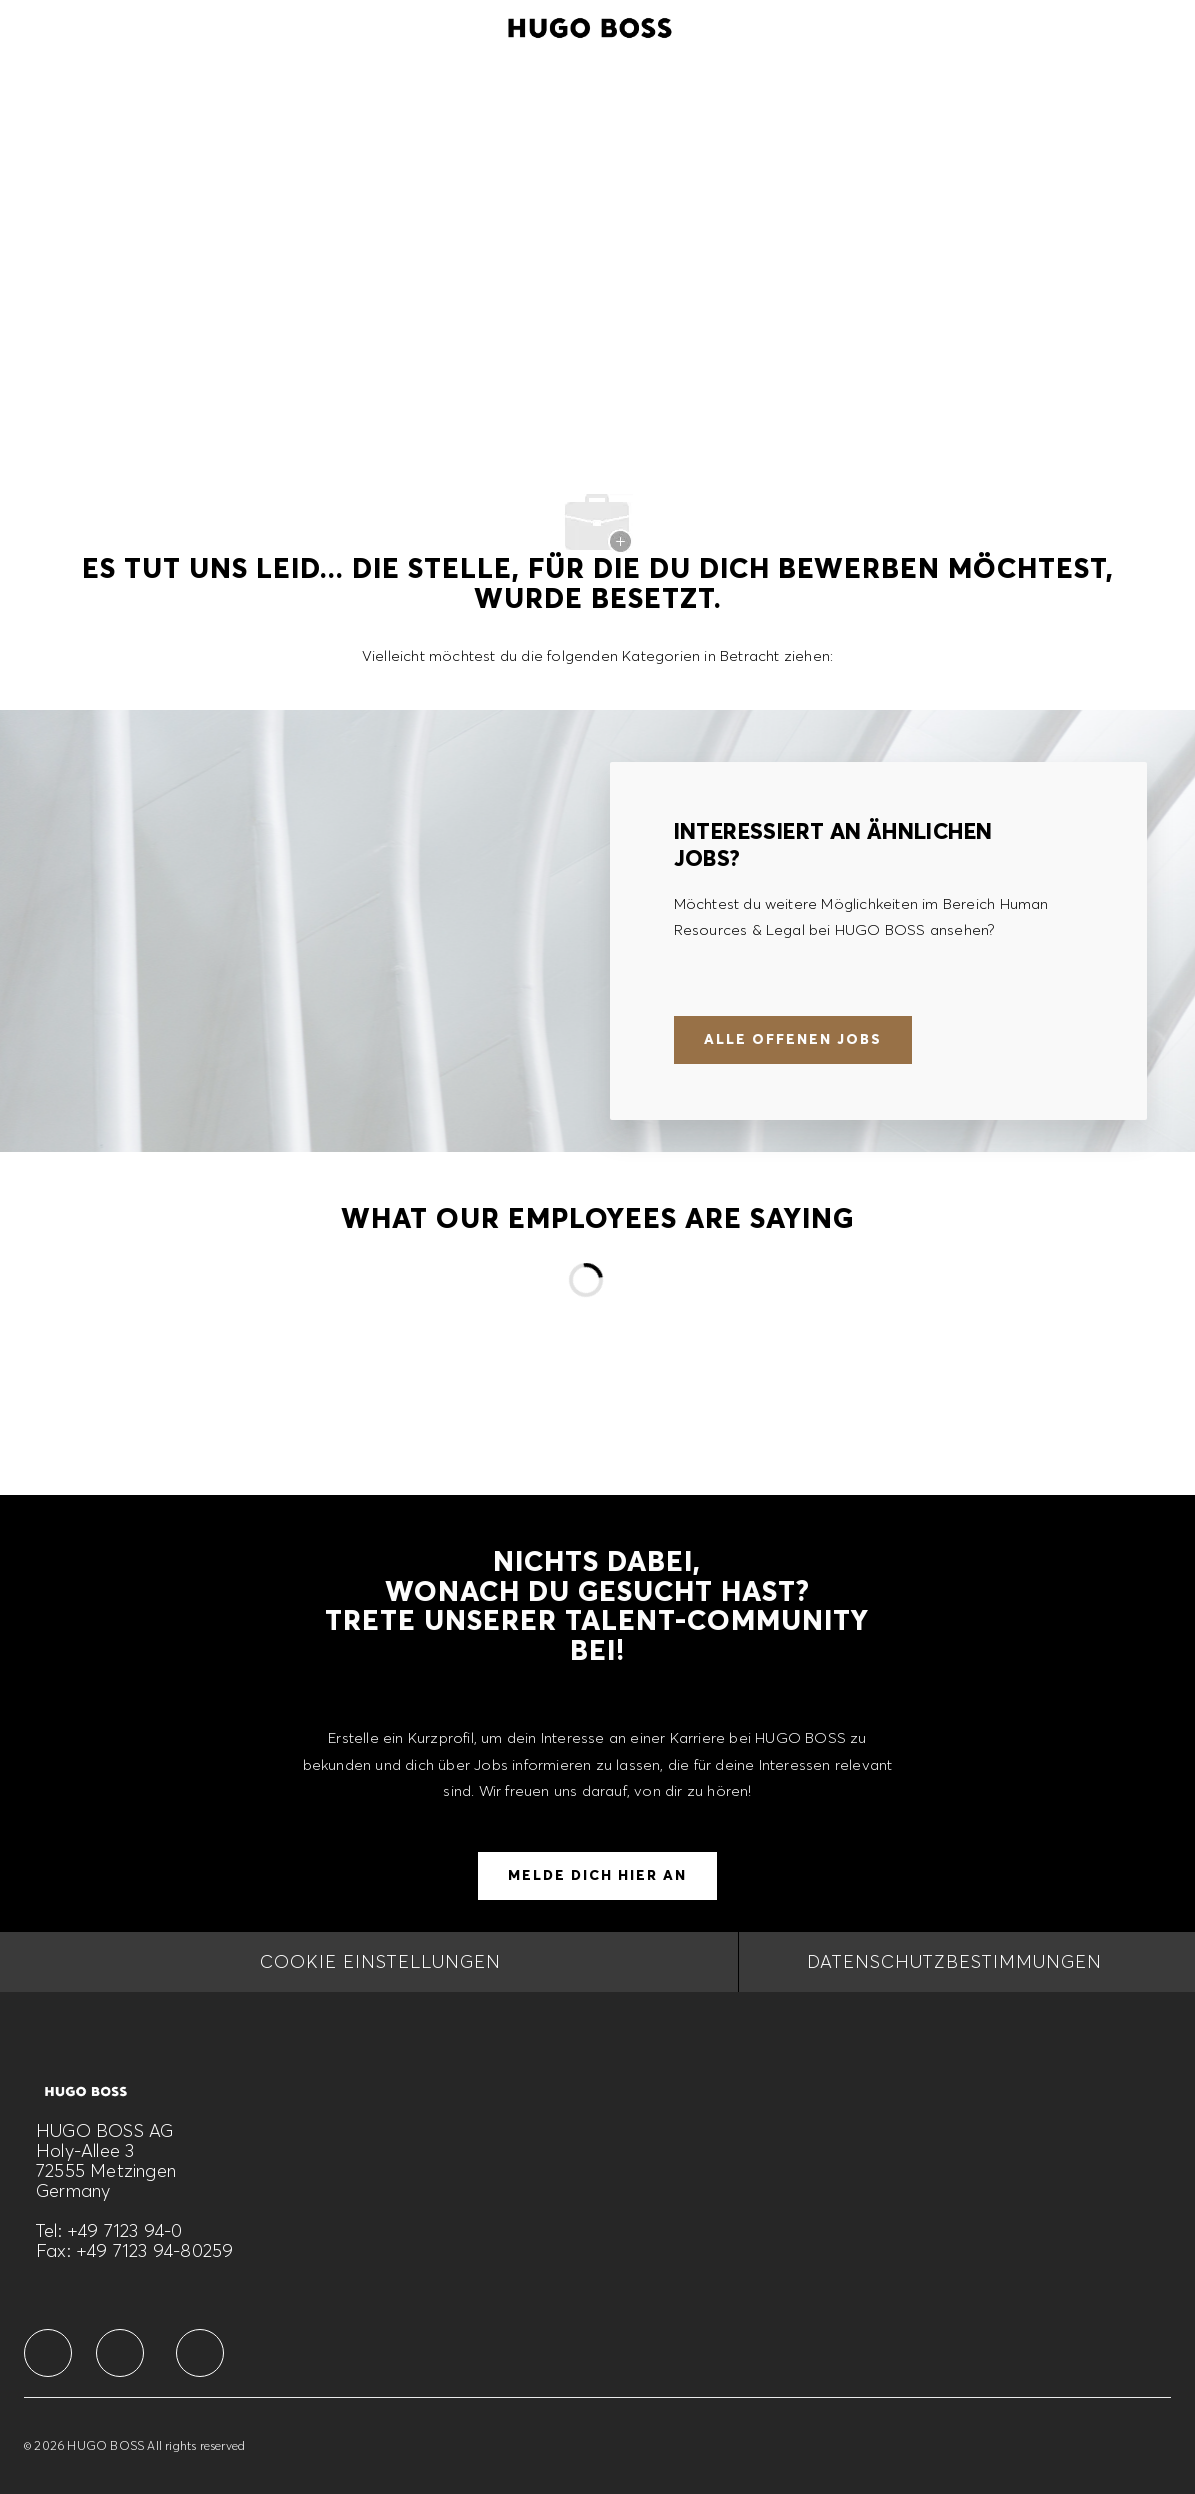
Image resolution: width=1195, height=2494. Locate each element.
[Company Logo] (590, 25)
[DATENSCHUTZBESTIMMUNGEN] (954, 1962)
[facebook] (48, 2353)
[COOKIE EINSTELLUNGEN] (380, 1962)
